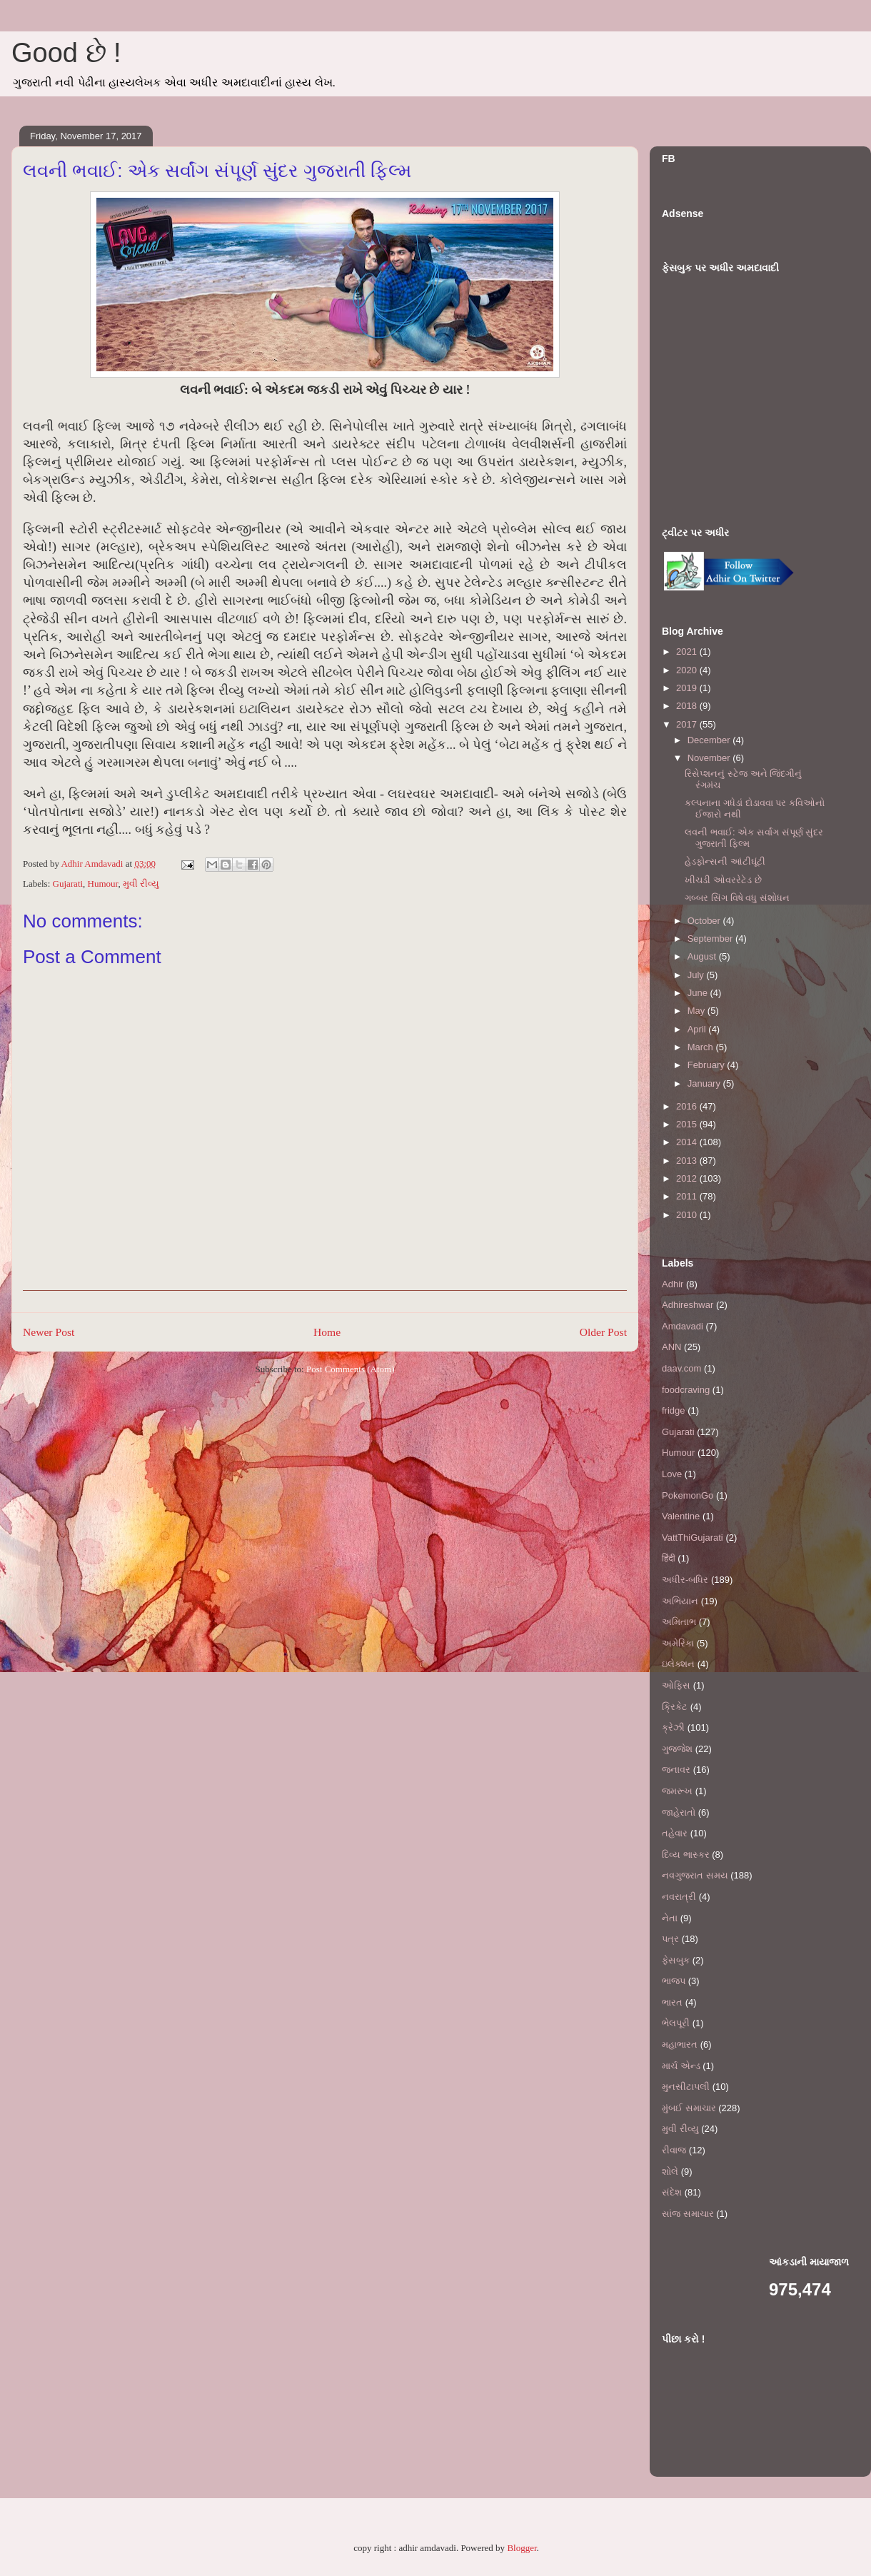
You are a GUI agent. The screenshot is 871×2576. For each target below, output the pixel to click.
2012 (688, 1178)
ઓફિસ (676, 1685)
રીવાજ (674, 2150)
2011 (688, 1196)
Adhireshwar (687, 1304)
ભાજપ (673, 1981)
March (702, 1047)
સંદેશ (672, 2192)
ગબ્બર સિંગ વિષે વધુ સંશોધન (737, 897)
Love (672, 1474)
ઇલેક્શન (678, 1664)
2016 (688, 1106)
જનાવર (676, 1769)
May (698, 1010)
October (705, 920)
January (705, 1083)
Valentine (681, 1516)
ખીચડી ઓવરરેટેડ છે (723, 880)
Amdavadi (682, 1326)
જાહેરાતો (678, 1812)
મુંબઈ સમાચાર (689, 2108)
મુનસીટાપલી (686, 2086)
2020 (688, 670)
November (710, 758)
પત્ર (670, 1938)
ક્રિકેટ (675, 1706)
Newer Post (48, 1332)
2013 (688, 1160)
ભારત (672, 2002)
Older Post (603, 1332)
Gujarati (68, 883)
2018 (688, 705)
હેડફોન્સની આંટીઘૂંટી (725, 861)
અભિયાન (680, 1601)
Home (327, 1332)
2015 (688, 1124)
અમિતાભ (679, 1621)
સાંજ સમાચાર (688, 2213)
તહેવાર (675, 1833)
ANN (671, 1347)
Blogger (521, 2547)
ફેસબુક (676, 1960)
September (711, 938)
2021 (688, 651)
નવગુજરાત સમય (695, 1875)
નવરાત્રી (679, 1896)
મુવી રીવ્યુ (141, 883)
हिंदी (668, 1558)
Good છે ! (66, 53)
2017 (688, 724)
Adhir (672, 1284)
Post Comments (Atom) (350, 1369)
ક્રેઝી (673, 1727)
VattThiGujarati (692, 1537)
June (699, 992)
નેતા (670, 1918)
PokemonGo (687, 1495)
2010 (688, 1214)
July (697, 975)
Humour (103, 883)
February (707, 1065)
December (710, 740)
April (698, 1029)
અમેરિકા (678, 1643)
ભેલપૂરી (676, 2023)
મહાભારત (680, 2044)
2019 (688, 688)
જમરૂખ (677, 1791)
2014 (688, 1142)
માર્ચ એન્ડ (681, 2066)
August (703, 956)
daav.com (681, 1368)
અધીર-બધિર (685, 1579)
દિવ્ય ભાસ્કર (686, 1854)
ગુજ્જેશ (677, 1749)
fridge (673, 1410)
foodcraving (686, 1389)
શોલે (670, 2171)
